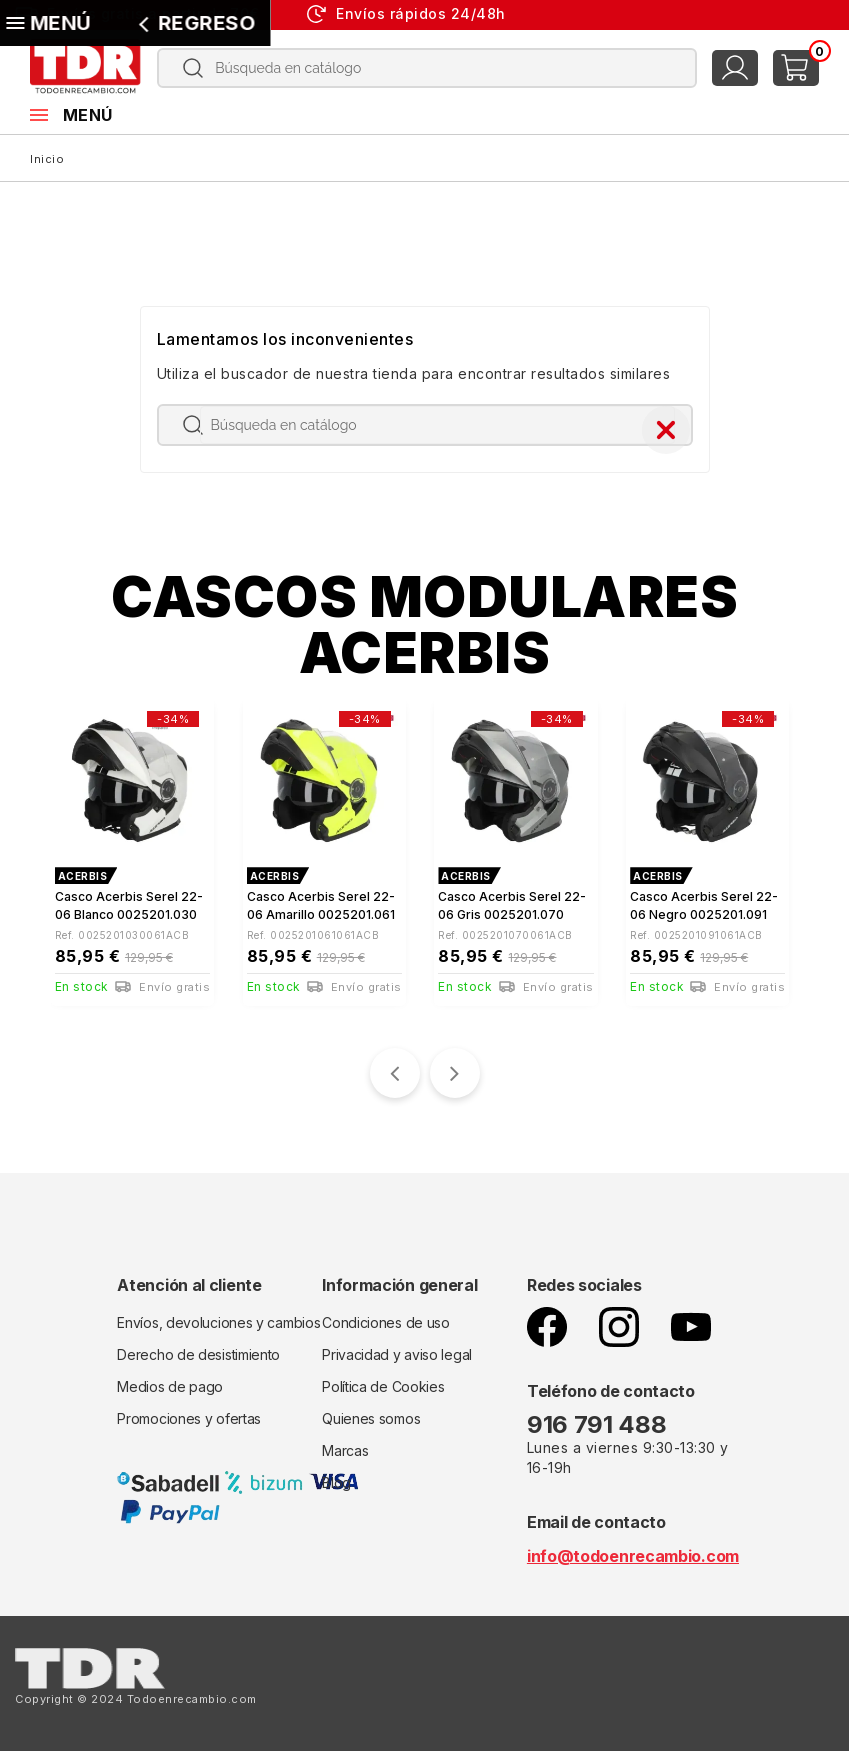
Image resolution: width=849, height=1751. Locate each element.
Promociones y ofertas (189, 1412)
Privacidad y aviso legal (397, 1348)
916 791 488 (599, 1418)
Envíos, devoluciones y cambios (218, 1316)
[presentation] (395, 1067)
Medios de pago (170, 1380)
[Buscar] (427, 68)
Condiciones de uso (386, 1316)
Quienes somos (371, 1412)
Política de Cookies (383, 1380)
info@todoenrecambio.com (633, 1550)
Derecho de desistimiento (198, 1348)
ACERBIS (83, 876)
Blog (336, 1476)
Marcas (345, 1444)
